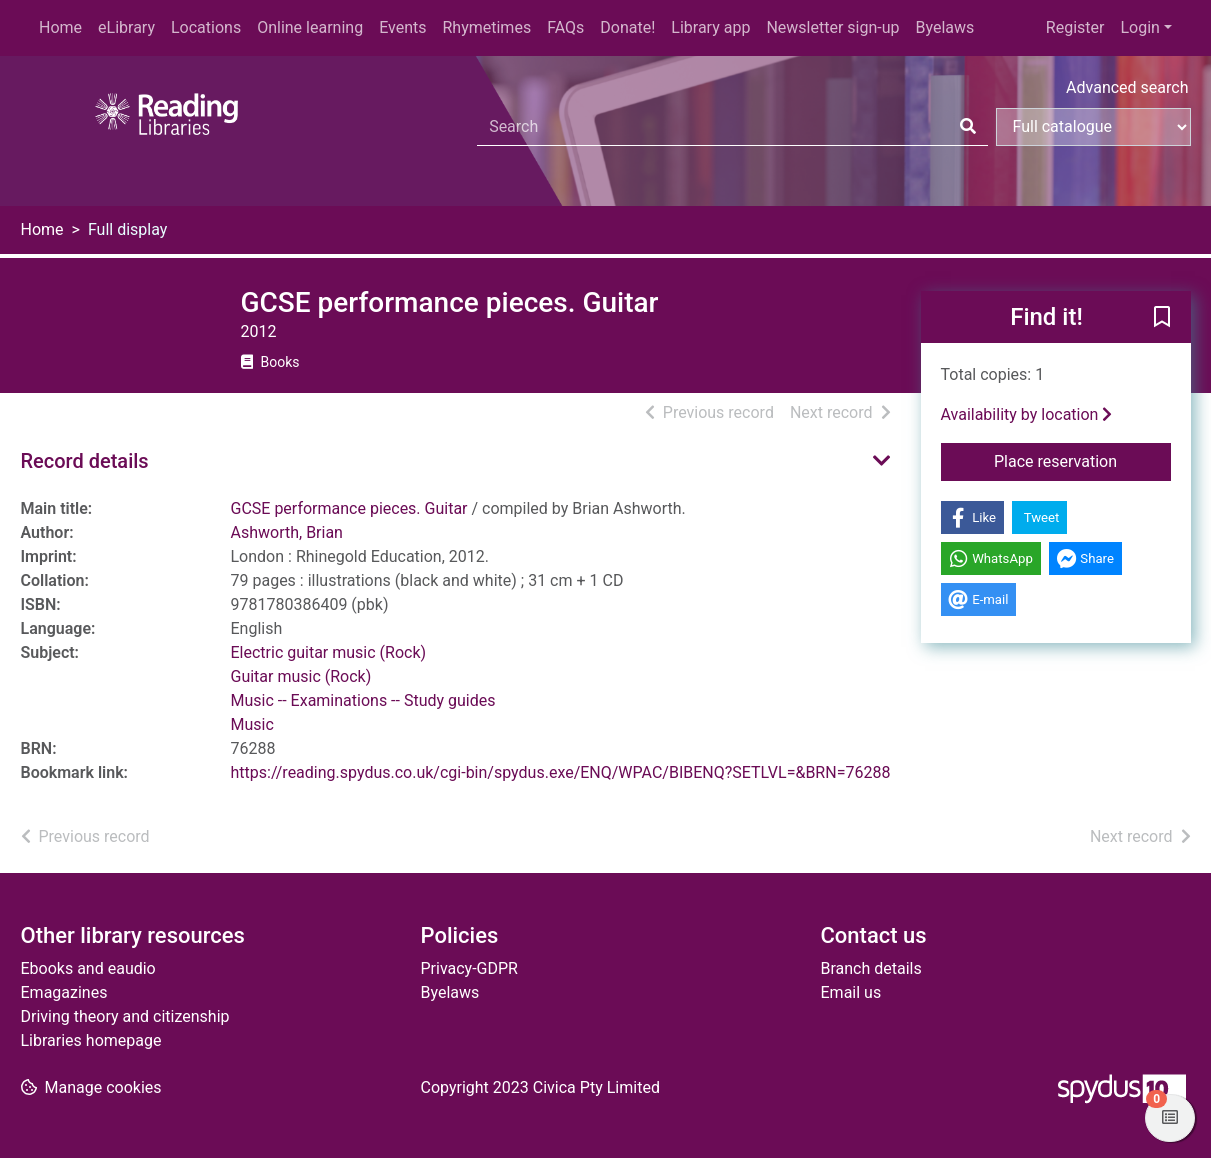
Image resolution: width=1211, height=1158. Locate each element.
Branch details (871, 968)
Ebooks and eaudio (88, 968)
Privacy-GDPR (469, 968)
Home (60, 27)
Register (1075, 27)
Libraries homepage (91, 1040)
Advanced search (1127, 87)
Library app (710, 27)
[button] (1162, 318)
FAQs (565, 27)
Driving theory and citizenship (125, 1016)
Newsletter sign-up (832, 27)
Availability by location (1027, 414)
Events (402, 27)
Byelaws (944, 27)
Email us (851, 992)
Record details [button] (85, 461)
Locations (206, 27)
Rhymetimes (486, 27)
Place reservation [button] (1082, 460)
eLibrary (126, 27)
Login (1139, 27)
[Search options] (1093, 127)
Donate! (627, 27)
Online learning (310, 27)
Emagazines (64, 992)
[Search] (968, 127)
